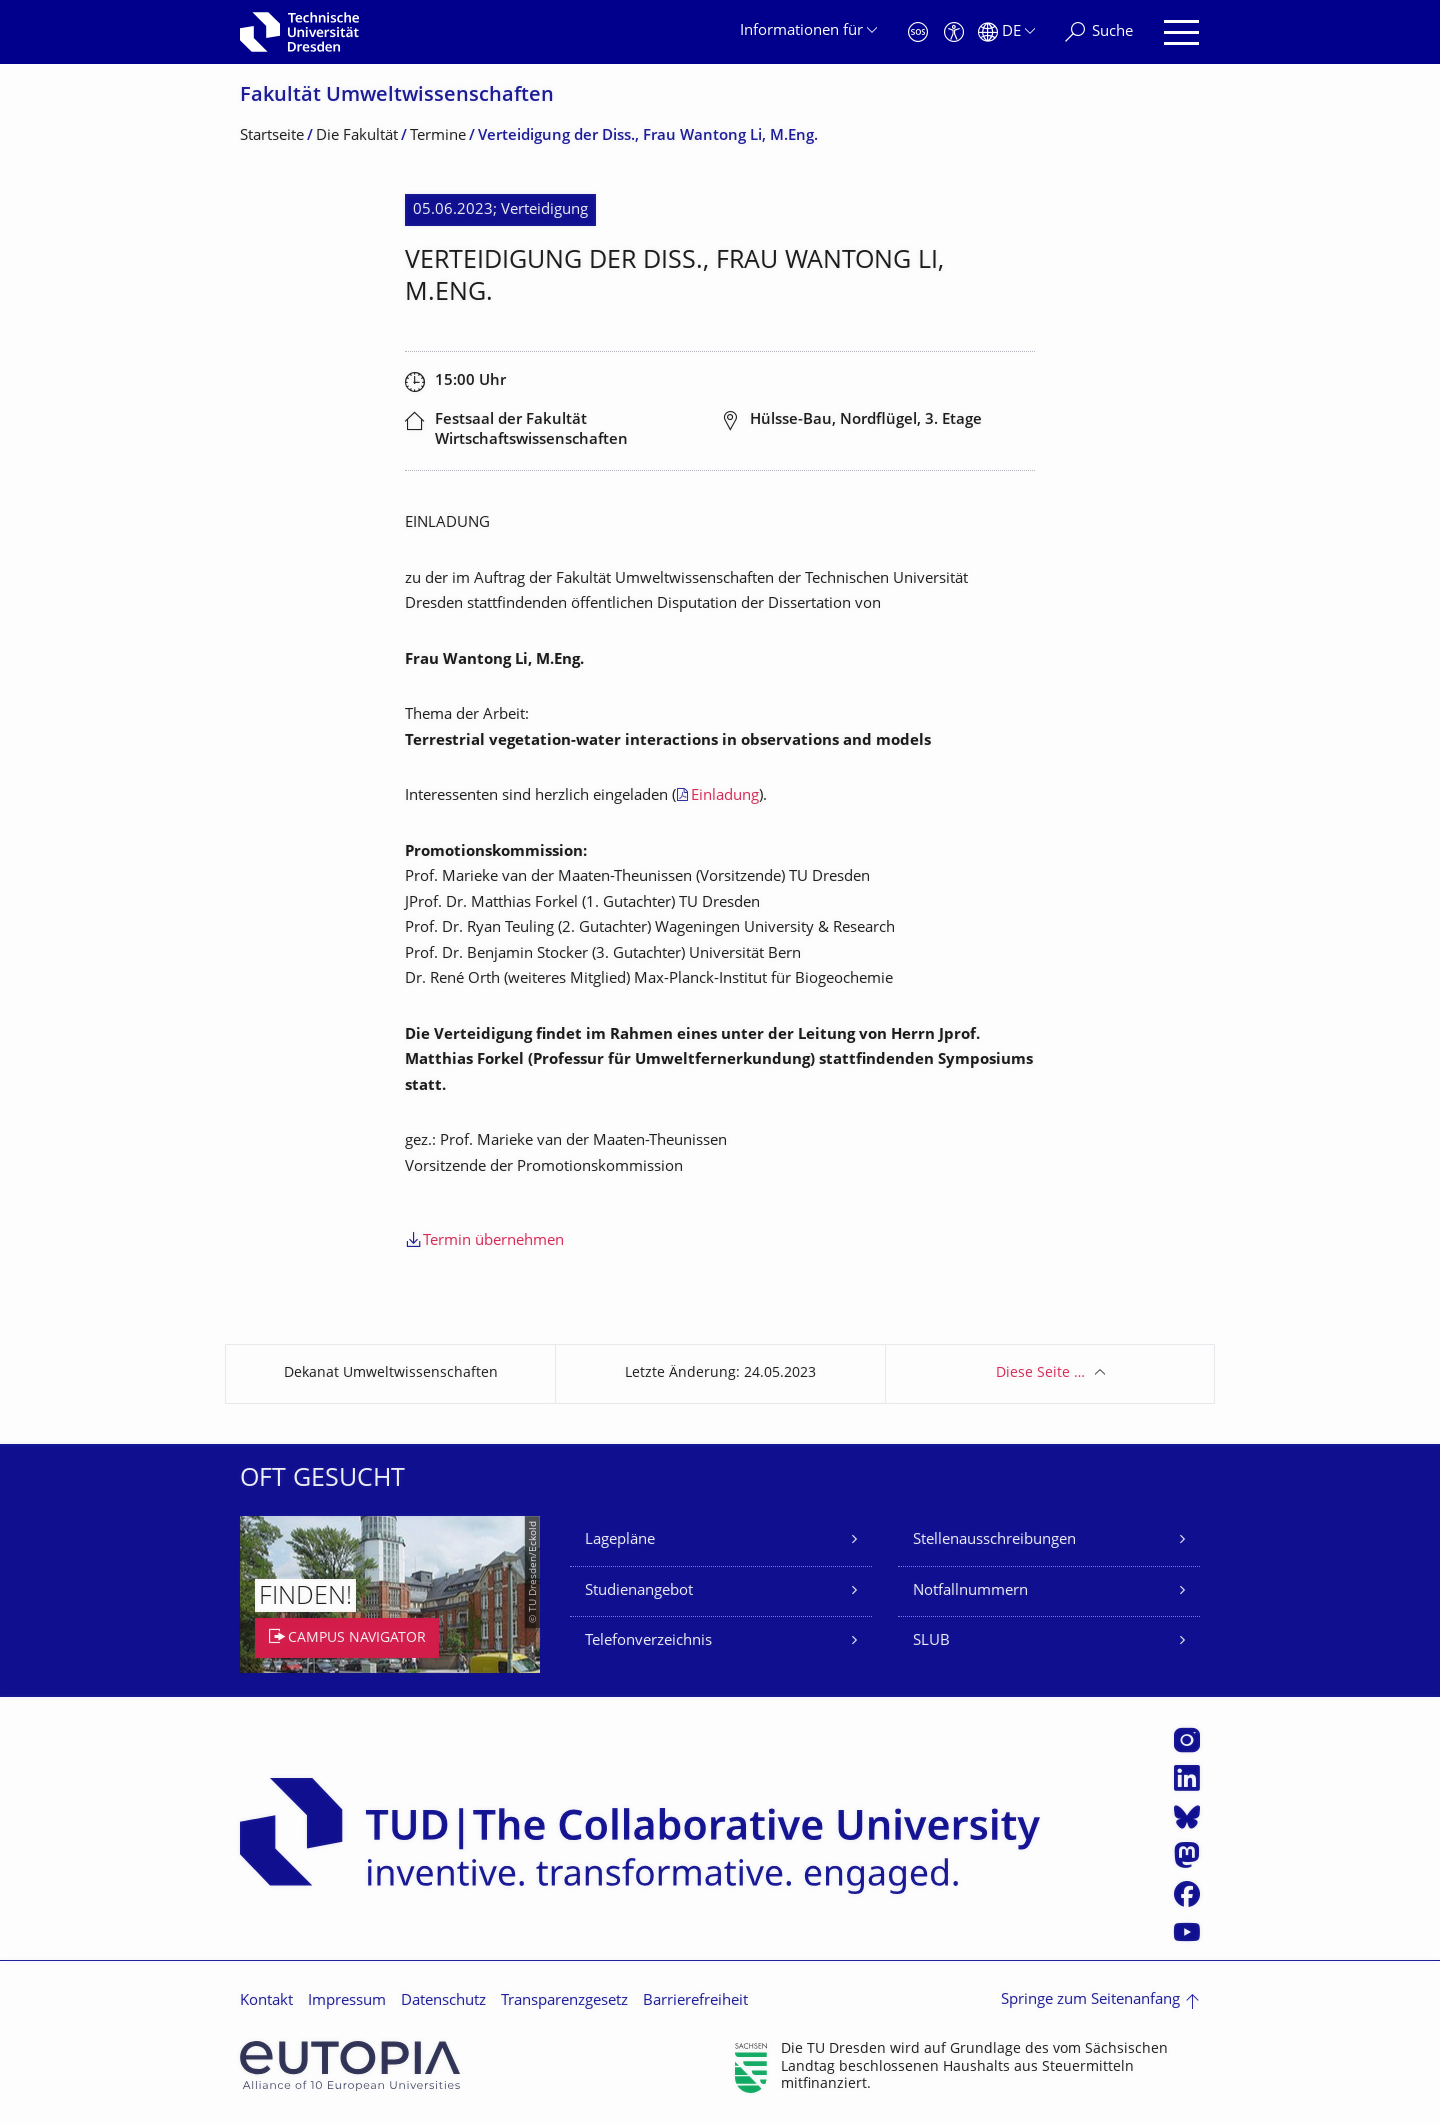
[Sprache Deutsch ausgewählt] (1006, 32)
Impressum (347, 2001)
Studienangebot (639, 1591)
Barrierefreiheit (695, 2001)
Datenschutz (443, 2001)
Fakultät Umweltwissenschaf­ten (397, 96)
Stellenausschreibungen (994, 1540)
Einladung (725, 796)
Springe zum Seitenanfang (1090, 2000)
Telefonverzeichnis (648, 1641)
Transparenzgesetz (564, 2001)
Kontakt (266, 2001)
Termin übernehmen (493, 1241)
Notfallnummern (970, 1591)
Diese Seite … (1040, 1373)
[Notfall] (918, 32)
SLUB (931, 1641)
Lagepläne (620, 1540)
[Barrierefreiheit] (954, 32)
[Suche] (1099, 32)
